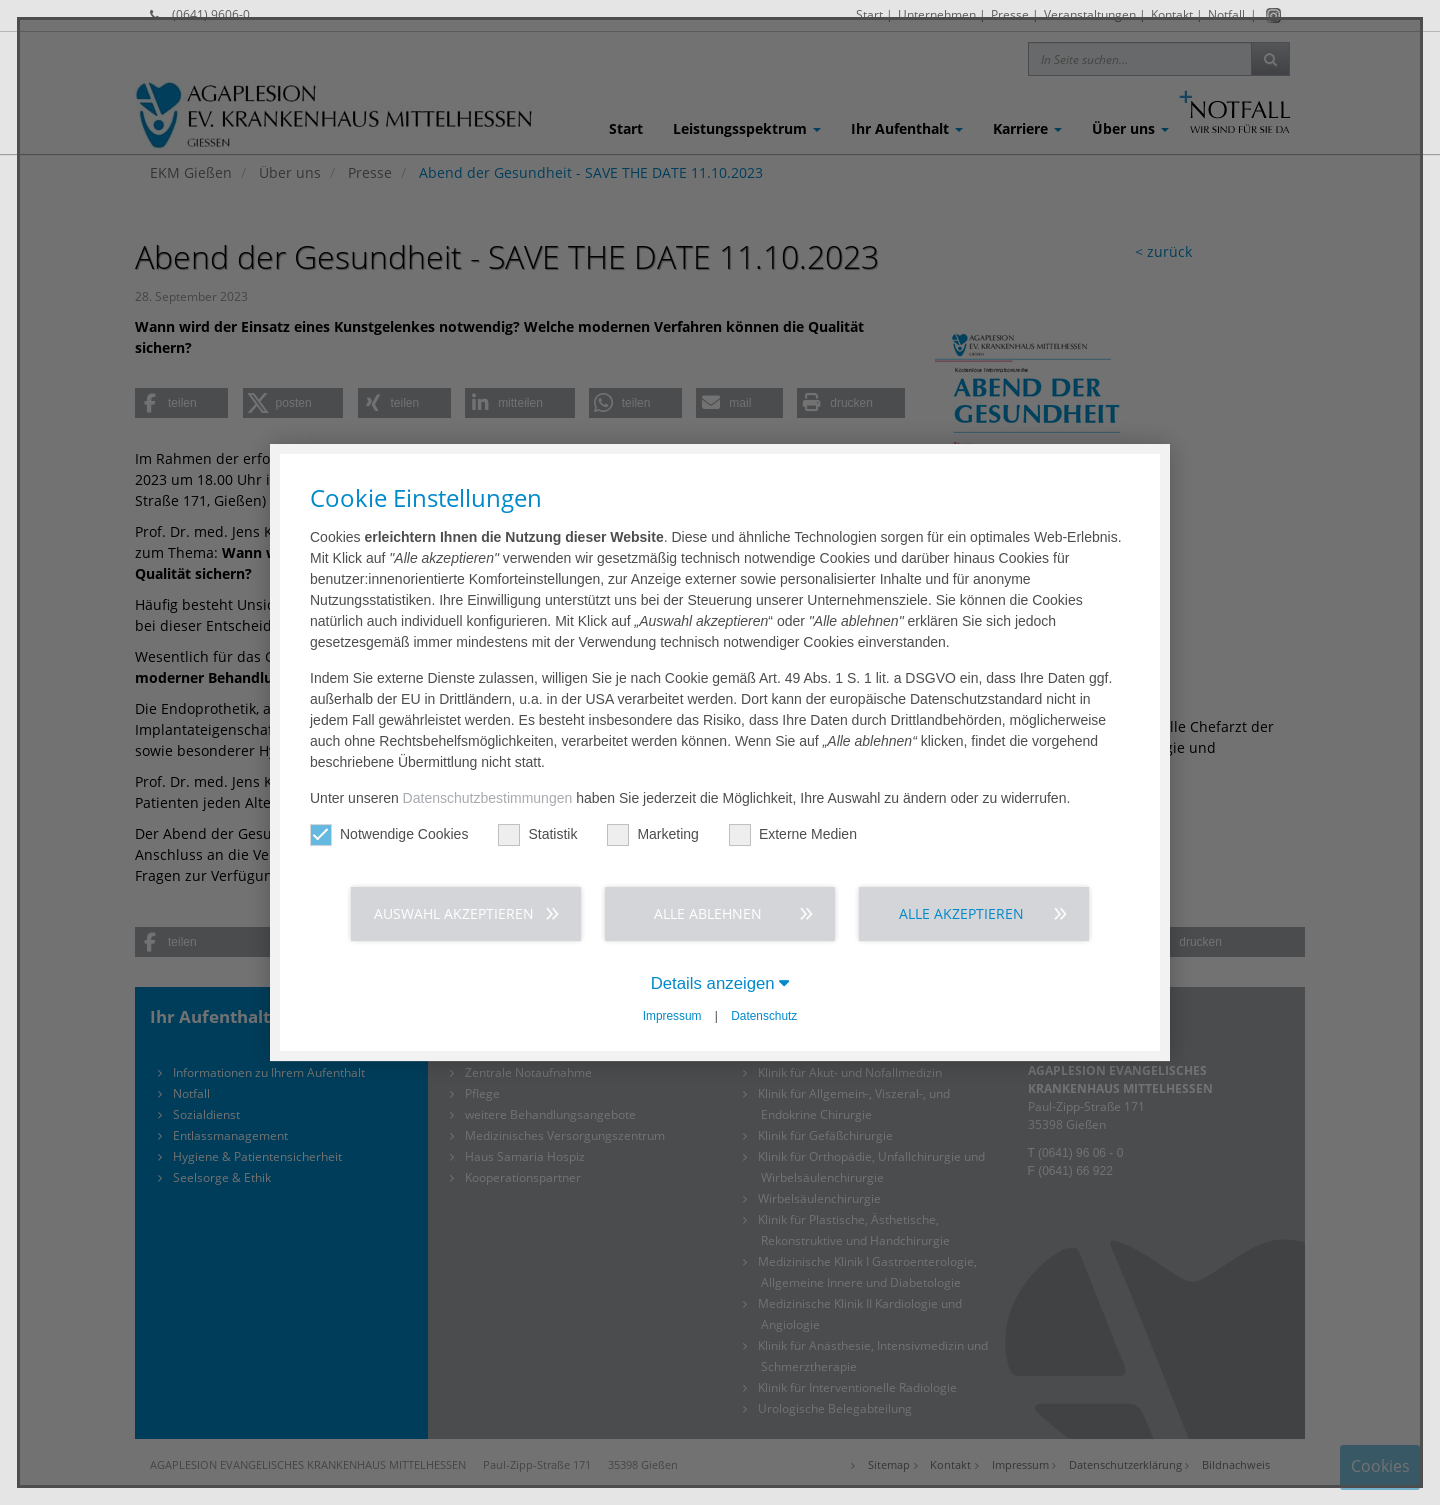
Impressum (672, 1016)
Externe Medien (793, 834)
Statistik (537, 834)
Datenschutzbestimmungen (488, 798)
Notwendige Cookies (389, 834)
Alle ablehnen (708, 913)
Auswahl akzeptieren (454, 913)
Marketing (652, 834)
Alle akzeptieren (961, 913)
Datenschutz (764, 1016)
